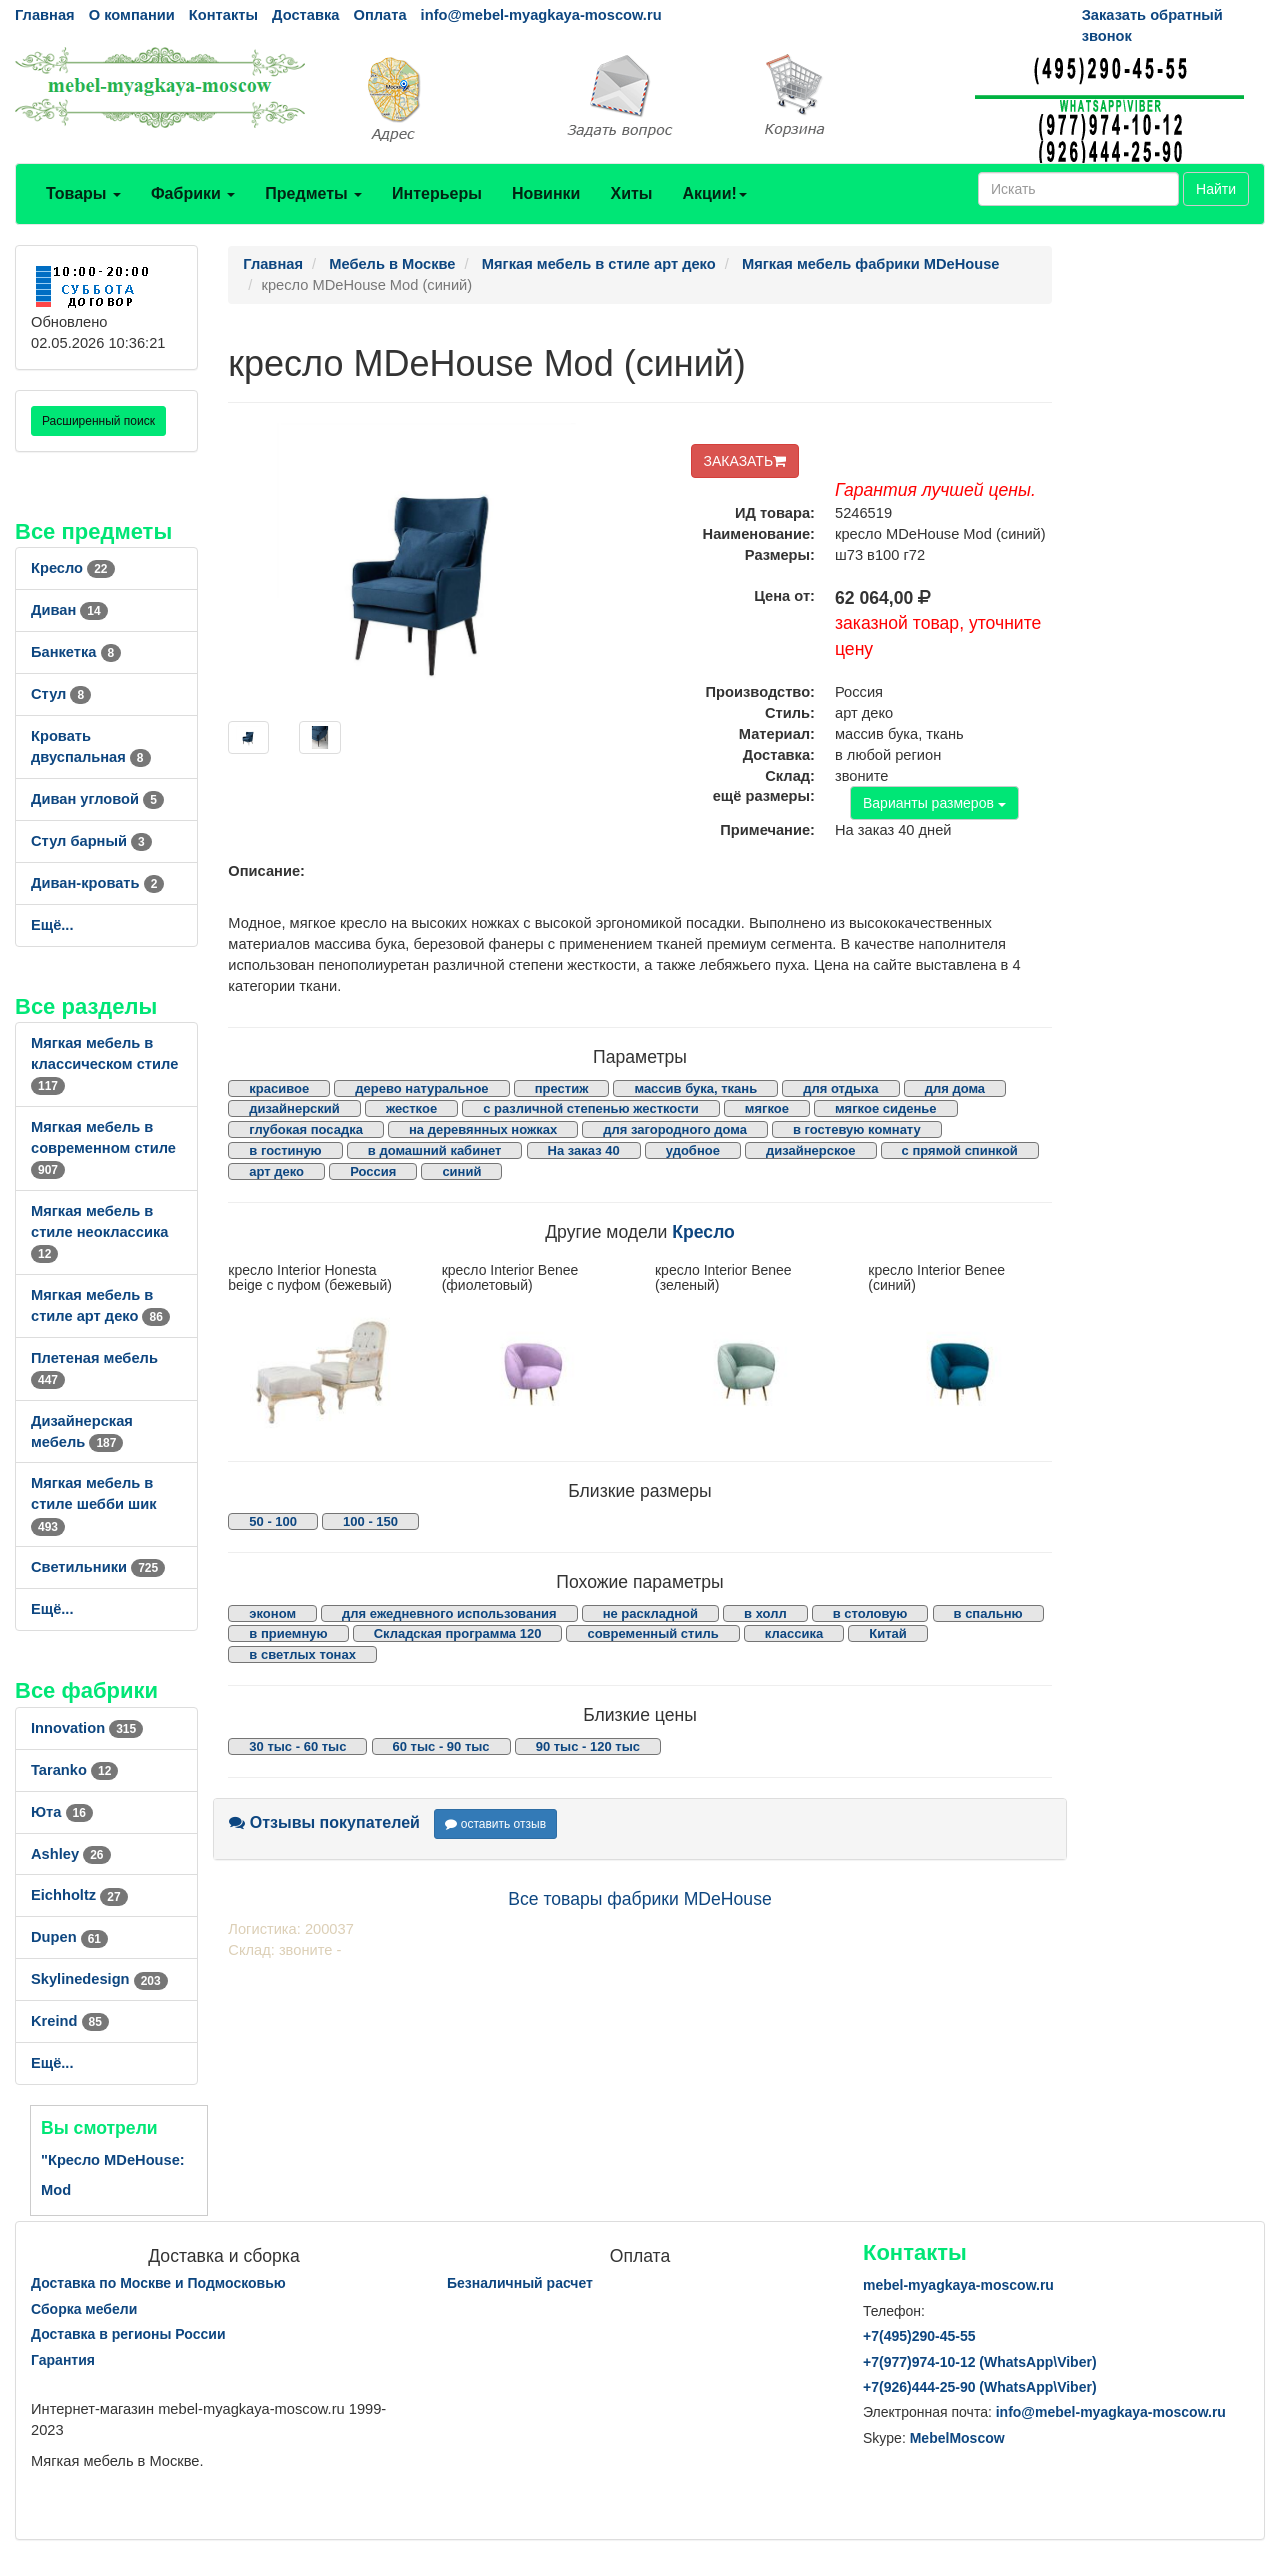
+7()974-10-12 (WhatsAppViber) (980, 2362)
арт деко (276, 1171)
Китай (888, 1633)
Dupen (69, 1937)
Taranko (74, 1770)
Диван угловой (97, 799)
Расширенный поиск (98, 421)
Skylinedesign (99, 1979)
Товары (83, 193)
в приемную (288, 1633)
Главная (45, 15)
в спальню (988, 1613)
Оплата (379, 15)
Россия (373, 1171)
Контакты (223, 15)
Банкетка (76, 652)
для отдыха (840, 1088)
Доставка (305, 15)
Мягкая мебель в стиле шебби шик (94, 1504)
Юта (62, 1812)
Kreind (70, 2021)
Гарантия (63, 2360)
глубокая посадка (306, 1129)
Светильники (98, 1567)
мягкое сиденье (886, 1108)
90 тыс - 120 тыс (588, 1746)
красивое (279, 1088)
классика (794, 1633)
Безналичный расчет (520, 2283)
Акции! (714, 193)
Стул (61, 694)
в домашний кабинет (435, 1150)
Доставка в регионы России (128, 2334)
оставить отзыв (495, 1824)
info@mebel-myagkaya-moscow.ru (541, 15)
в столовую (870, 1613)
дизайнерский (294, 1108)
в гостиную (285, 1150)
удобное (693, 1150)
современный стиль (652, 1633)
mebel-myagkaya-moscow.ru (958, 2285)
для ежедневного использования (449, 1613)
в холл (765, 1613)
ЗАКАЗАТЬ (745, 461)
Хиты (631, 193)
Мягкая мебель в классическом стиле (104, 1064)
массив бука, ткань (695, 1088)
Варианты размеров (934, 803)
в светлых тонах (302, 1654)
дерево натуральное (421, 1088)
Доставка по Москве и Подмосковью (158, 2283)
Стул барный (91, 841)
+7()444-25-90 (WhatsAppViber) (980, 2387)
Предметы (313, 193)
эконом (272, 1613)
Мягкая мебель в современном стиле (103, 1148)
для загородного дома (675, 1129)
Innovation (87, 1728)
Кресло (73, 568)
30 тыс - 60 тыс (297, 1746)
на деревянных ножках (483, 1129)
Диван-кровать (97, 883)
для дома (955, 1088)
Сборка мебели (84, 2309)
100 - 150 (370, 1521)
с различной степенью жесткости (591, 1108)
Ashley (71, 1854)
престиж (562, 1088)
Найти (1216, 189)
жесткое (411, 1108)
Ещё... (52, 925)
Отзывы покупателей (324, 1822)
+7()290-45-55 (919, 2336)
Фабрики (193, 193)
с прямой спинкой (960, 1150)
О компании (132, 15)
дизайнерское (811, 1150)
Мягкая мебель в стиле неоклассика (99, 1232)
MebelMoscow (957, 2438)
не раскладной (650, 1613)
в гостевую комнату (857, 1129)
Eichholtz (79, 1895)
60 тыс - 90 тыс (441, 1746)
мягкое (767, 1108)
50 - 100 (273, 1521)
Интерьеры (437, 193)
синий (461, 1171)
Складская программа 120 (458, 1633)
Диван (69, 610)
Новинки (546, 193)
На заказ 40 (584, 1150)
